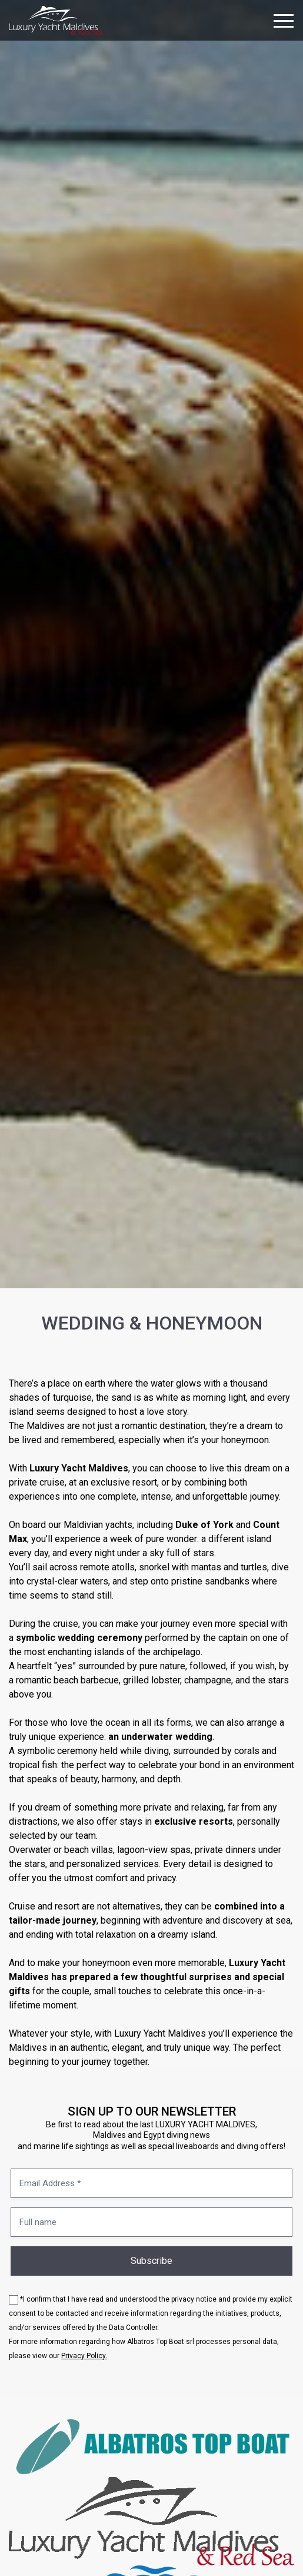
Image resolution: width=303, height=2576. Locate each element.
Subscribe (151, 2260)
